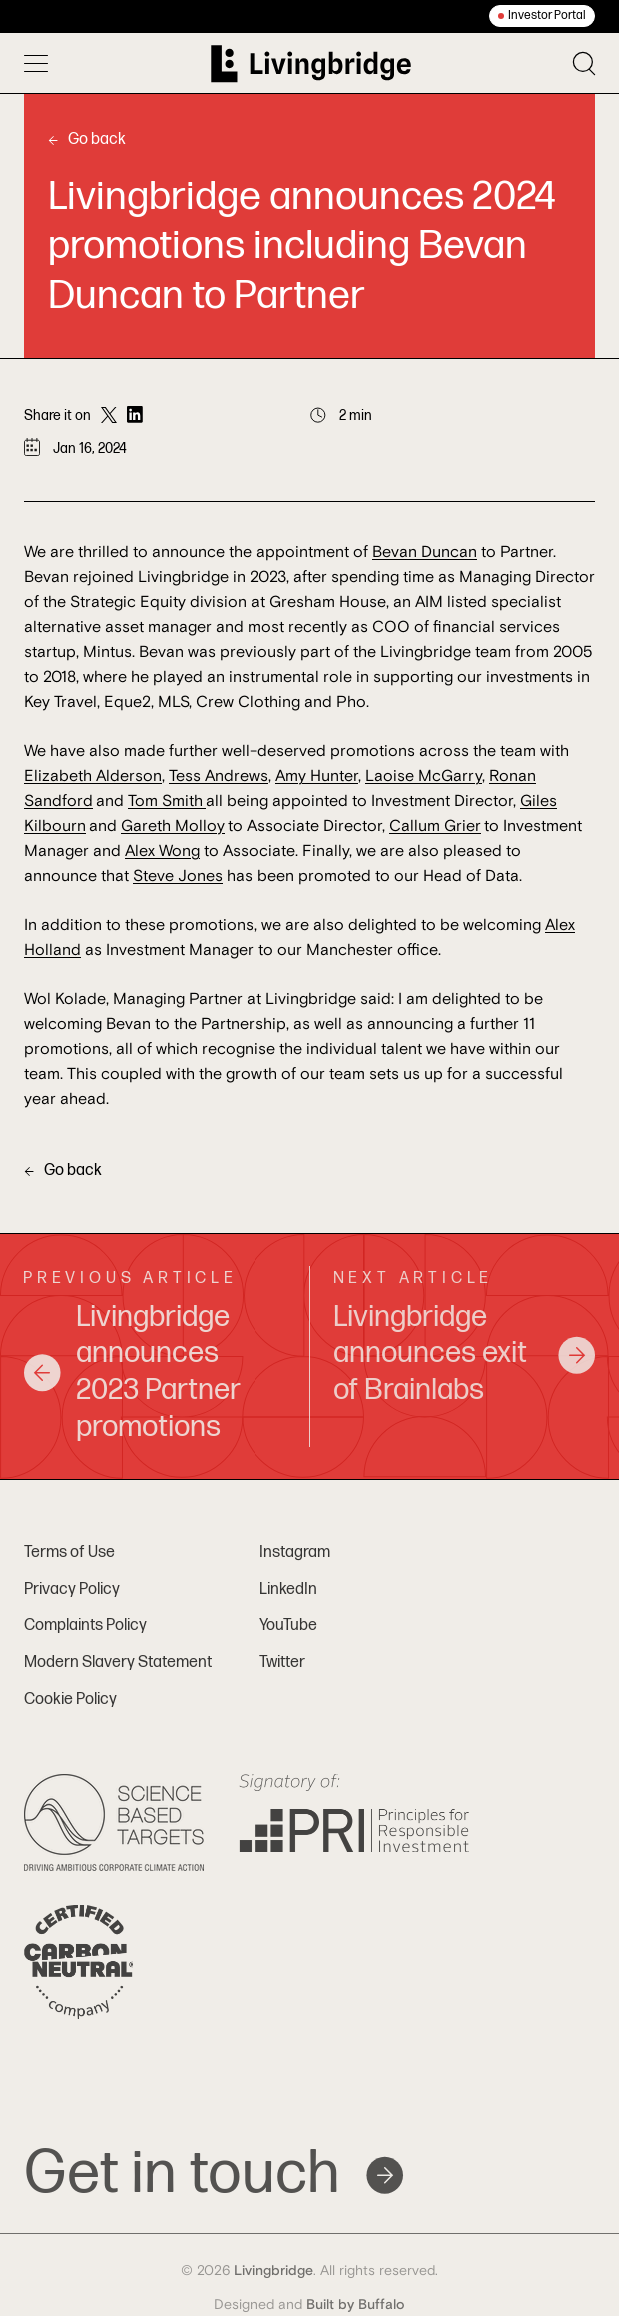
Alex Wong (162, 851)
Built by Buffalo (355, 2305)
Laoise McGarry (423, 776)
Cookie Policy (70, 1699)
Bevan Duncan (424, 552)
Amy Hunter (316, 776)
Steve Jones (178, 876)
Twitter (282, 1662)
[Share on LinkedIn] (135, 416)
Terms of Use (69, 1552)
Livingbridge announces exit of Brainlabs (465, 1354)
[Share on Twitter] (109, 416)
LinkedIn (288, 1589)
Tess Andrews (218, 776)
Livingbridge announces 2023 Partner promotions (132, 1372)
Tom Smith (167, 801)
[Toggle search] (584, 63)
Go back (87, 139)
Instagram (294, 1552)
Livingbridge (273, 2271)
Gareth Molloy (173, 826)
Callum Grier (435, 826)
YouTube (288, 1625)
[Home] (311, 64)
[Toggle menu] (36, 63)
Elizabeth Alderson (93, 776)
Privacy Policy (72, 1589)
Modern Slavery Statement (118, 1662)
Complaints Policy (85, 1625)
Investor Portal (547, 15)
